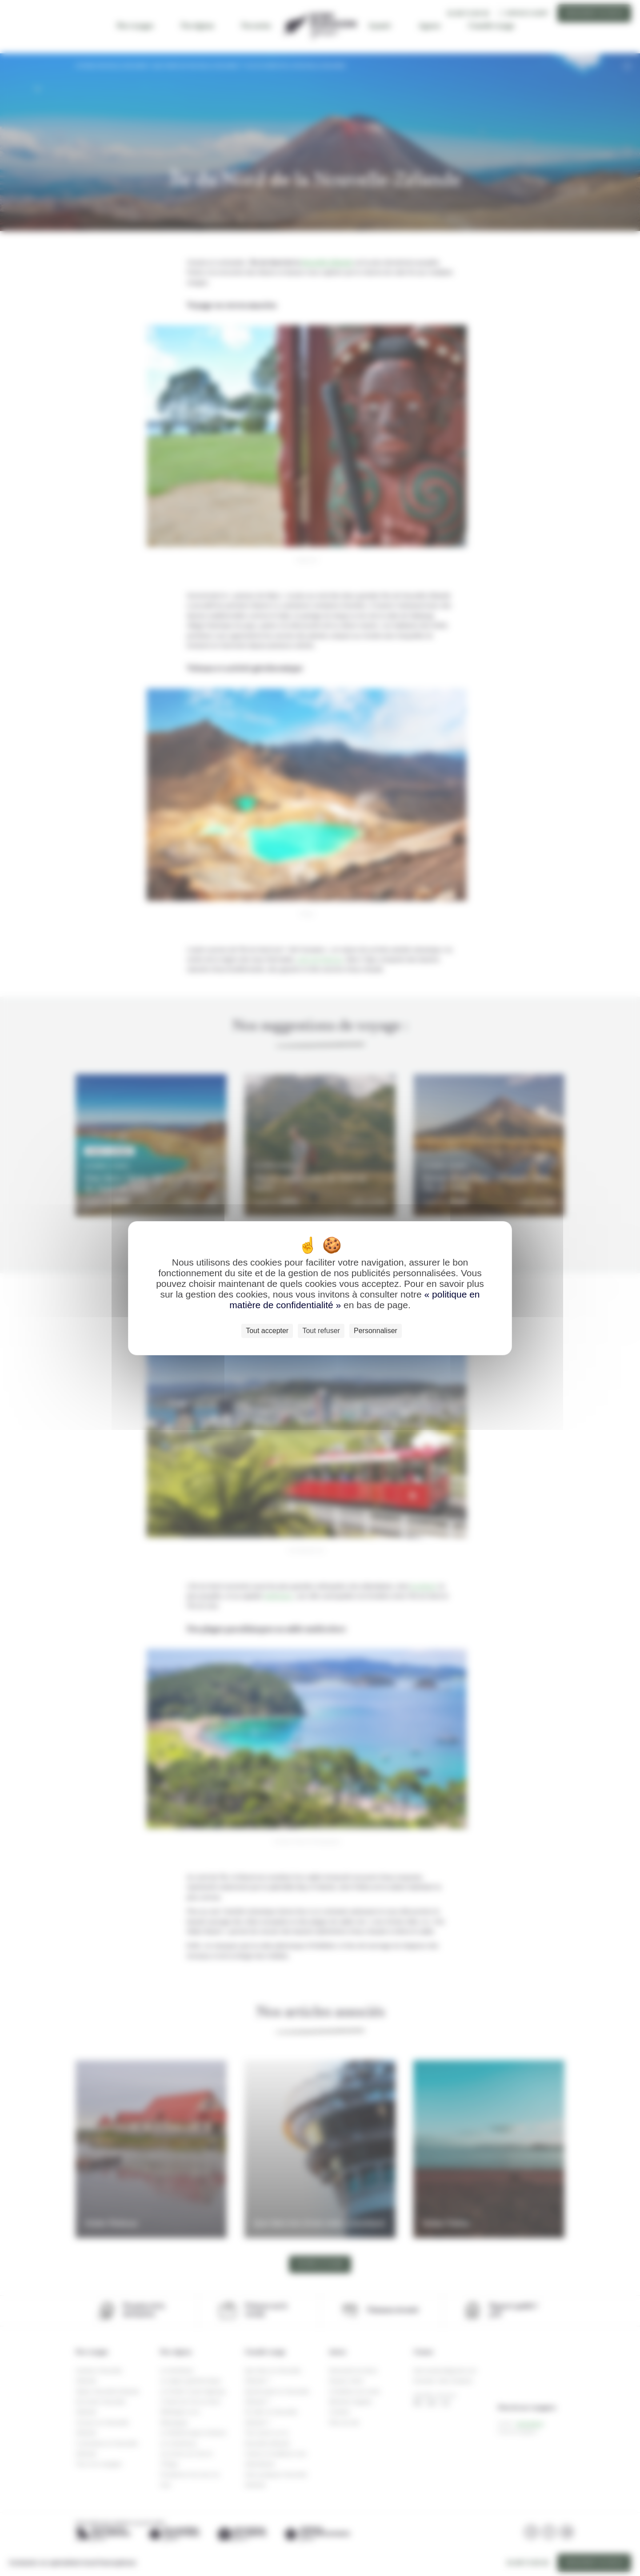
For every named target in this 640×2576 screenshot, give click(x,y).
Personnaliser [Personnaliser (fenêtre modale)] (375, 1330)
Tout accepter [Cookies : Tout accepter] (267, 1330)
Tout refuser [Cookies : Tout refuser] (321, 1330)
